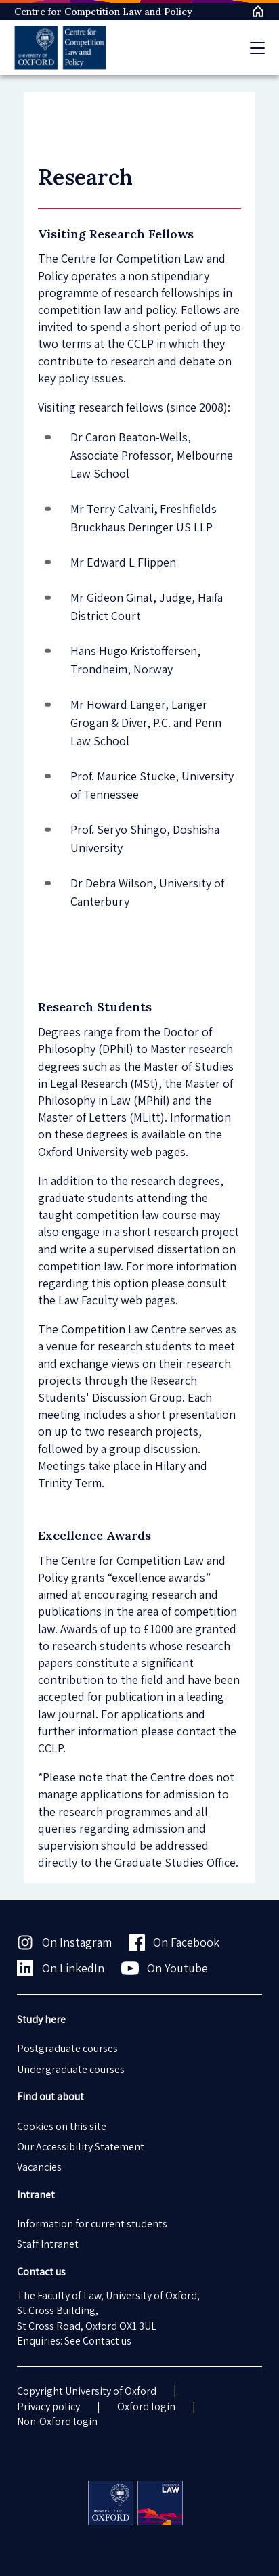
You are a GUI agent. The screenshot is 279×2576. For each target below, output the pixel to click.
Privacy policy (48, 2406)
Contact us (107, 2341)
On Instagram (64, 1942)
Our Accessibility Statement (80, 2146)
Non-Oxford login (57, 2421)
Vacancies (39, 2167)
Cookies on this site (61, 2126)
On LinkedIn (60, 1968)
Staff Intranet (48, 2244)
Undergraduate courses (71, 2069)
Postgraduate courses (67, 2048)
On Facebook (174, 1942)
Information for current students (92, 2224)
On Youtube (165, 1968)
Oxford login (146, 2406)
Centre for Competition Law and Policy (103, 11)
